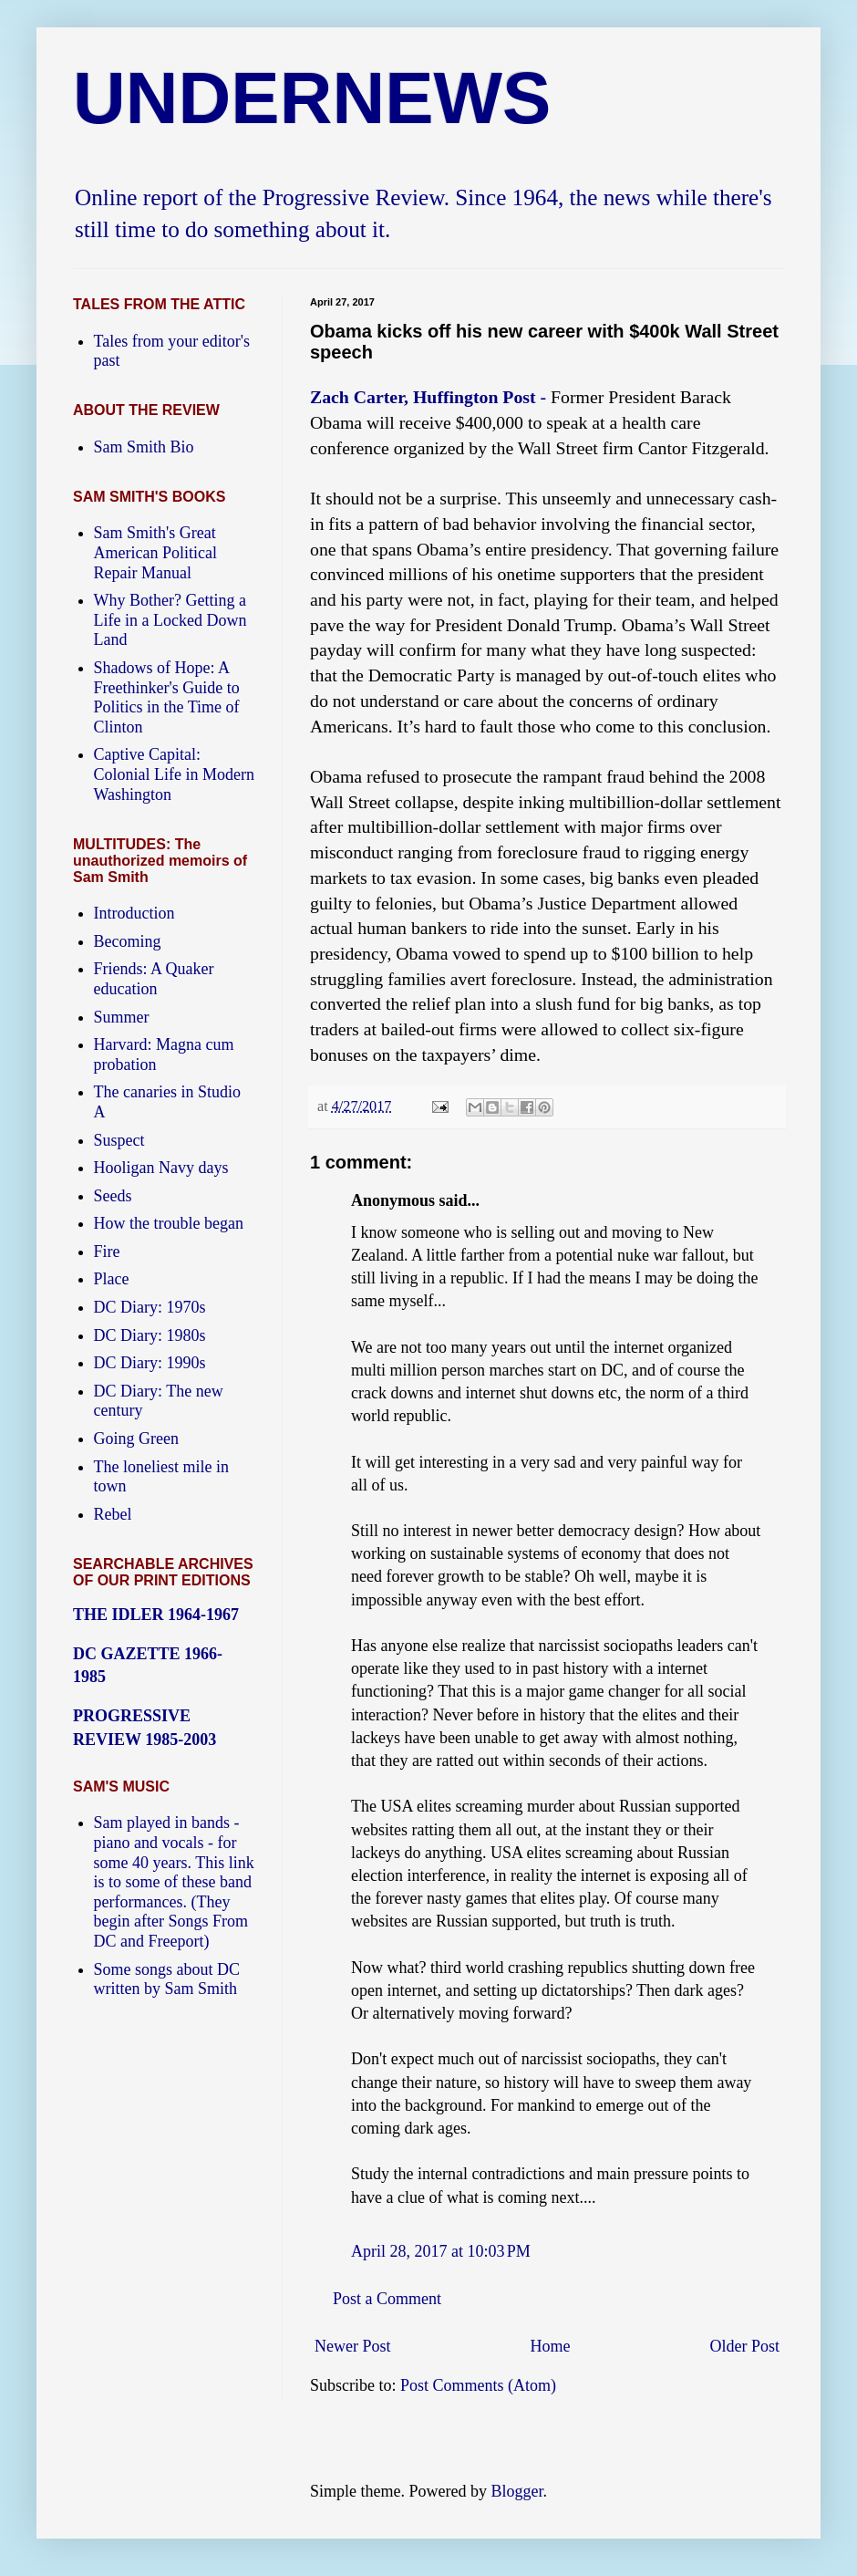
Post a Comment (387, 2299)
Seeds (113, 1196)
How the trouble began (168, 1223)
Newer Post (353, 2346)
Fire (107, 1251)
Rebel (113, 1514)
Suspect (119, 1140)
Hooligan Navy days (161, 1167)
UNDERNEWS (312, 98)
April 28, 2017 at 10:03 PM (441, 2251)
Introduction (134, 913)
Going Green (136, 1438)
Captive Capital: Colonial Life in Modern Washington (174, 774)
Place (111, 1279)
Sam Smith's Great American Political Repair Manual (155, 552)
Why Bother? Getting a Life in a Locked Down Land (170, 620)
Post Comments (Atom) (478, 2385)
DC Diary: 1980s (150, 1335)
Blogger (516, 2491)
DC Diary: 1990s (150, 1363)
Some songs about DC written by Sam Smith (167, 1979)
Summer (122, 1017)
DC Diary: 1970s (150, 1307)
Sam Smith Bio (144, 447)
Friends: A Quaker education (154, 979)
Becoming (127, 941)
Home (551, 2346)
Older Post (745, 2346)
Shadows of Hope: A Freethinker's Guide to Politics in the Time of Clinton (167, 697)
